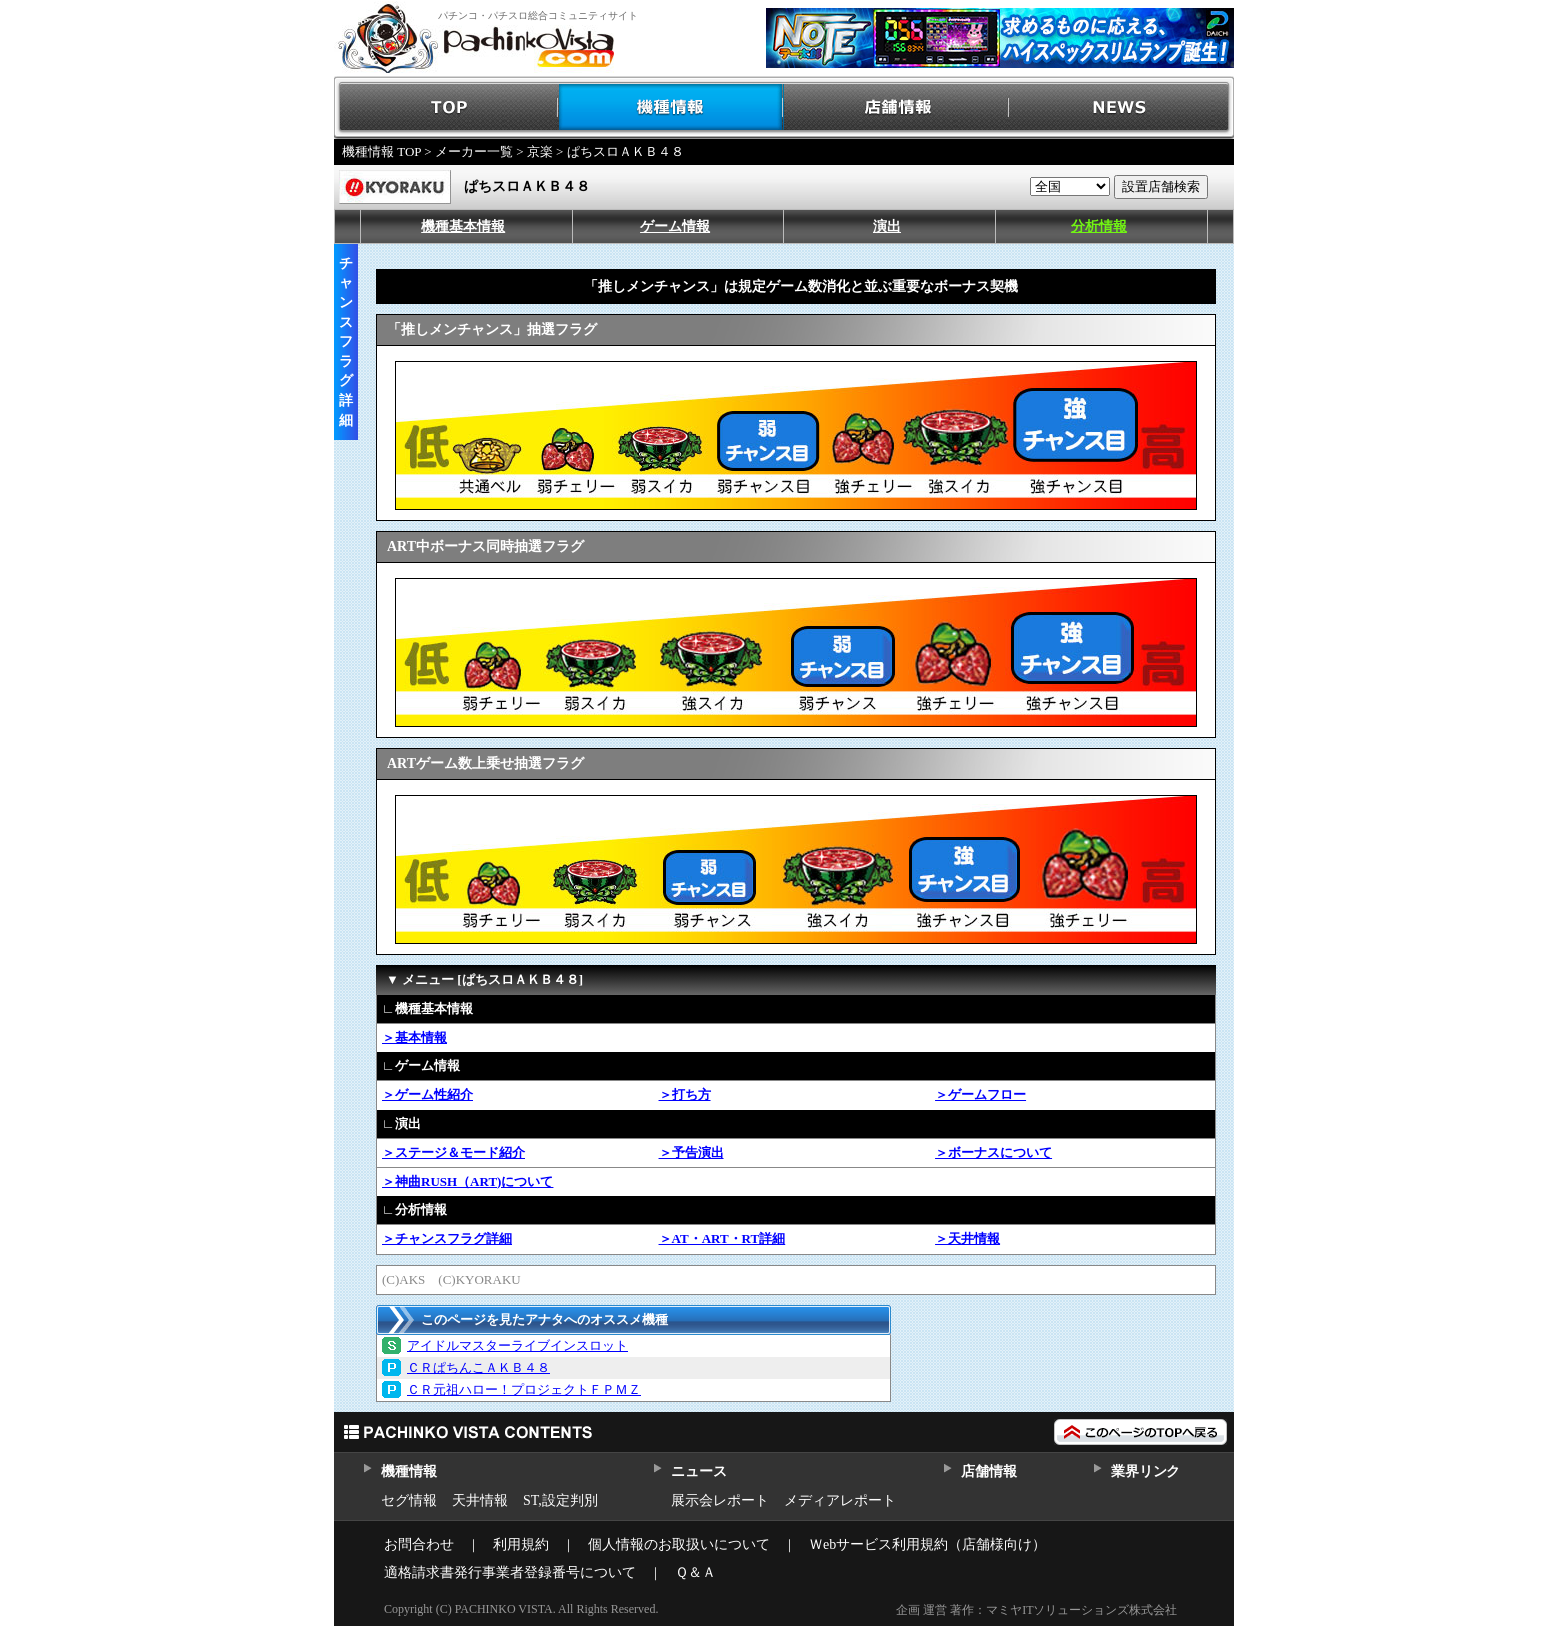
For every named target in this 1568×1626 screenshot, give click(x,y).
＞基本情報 (414, 1037)
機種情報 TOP (381, 151)
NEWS (1121, 107)
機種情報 (671, 107)
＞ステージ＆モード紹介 (453, 1152)
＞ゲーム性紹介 (427, 1094)
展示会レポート (720, 1500)
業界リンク (1145, 1471)
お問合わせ (419, 1544)
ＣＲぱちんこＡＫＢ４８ (478, 1367)
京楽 (540, 151)
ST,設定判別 (560, 1500)
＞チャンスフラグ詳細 (447, 1238)
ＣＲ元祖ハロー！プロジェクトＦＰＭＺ (524, 1389)
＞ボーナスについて (993, 1152)
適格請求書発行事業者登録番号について (510, 1572)
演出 (887, 226)
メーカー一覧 (474, 151)
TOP (446, 107)
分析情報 (1099, 226)
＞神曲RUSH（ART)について (467, 1181)
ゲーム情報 (675, 226)
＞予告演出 (691, 1152)
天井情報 (480, 1500)
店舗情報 (896, 107)
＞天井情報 (967, 1238)
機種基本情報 (463, 226)
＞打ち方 (685, 1094)
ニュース (698, 1471)
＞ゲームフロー (980, 1094)
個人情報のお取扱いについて (679, 1544)
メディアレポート (840, 1500)
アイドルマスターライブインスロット (517, 1345)
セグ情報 (409, 1500)
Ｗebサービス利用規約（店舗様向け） (927, 1544)
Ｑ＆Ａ (695, 1572)
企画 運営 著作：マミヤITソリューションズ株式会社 (1036, 1610)
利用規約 (521, 1544)
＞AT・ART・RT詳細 (722, 1238)
